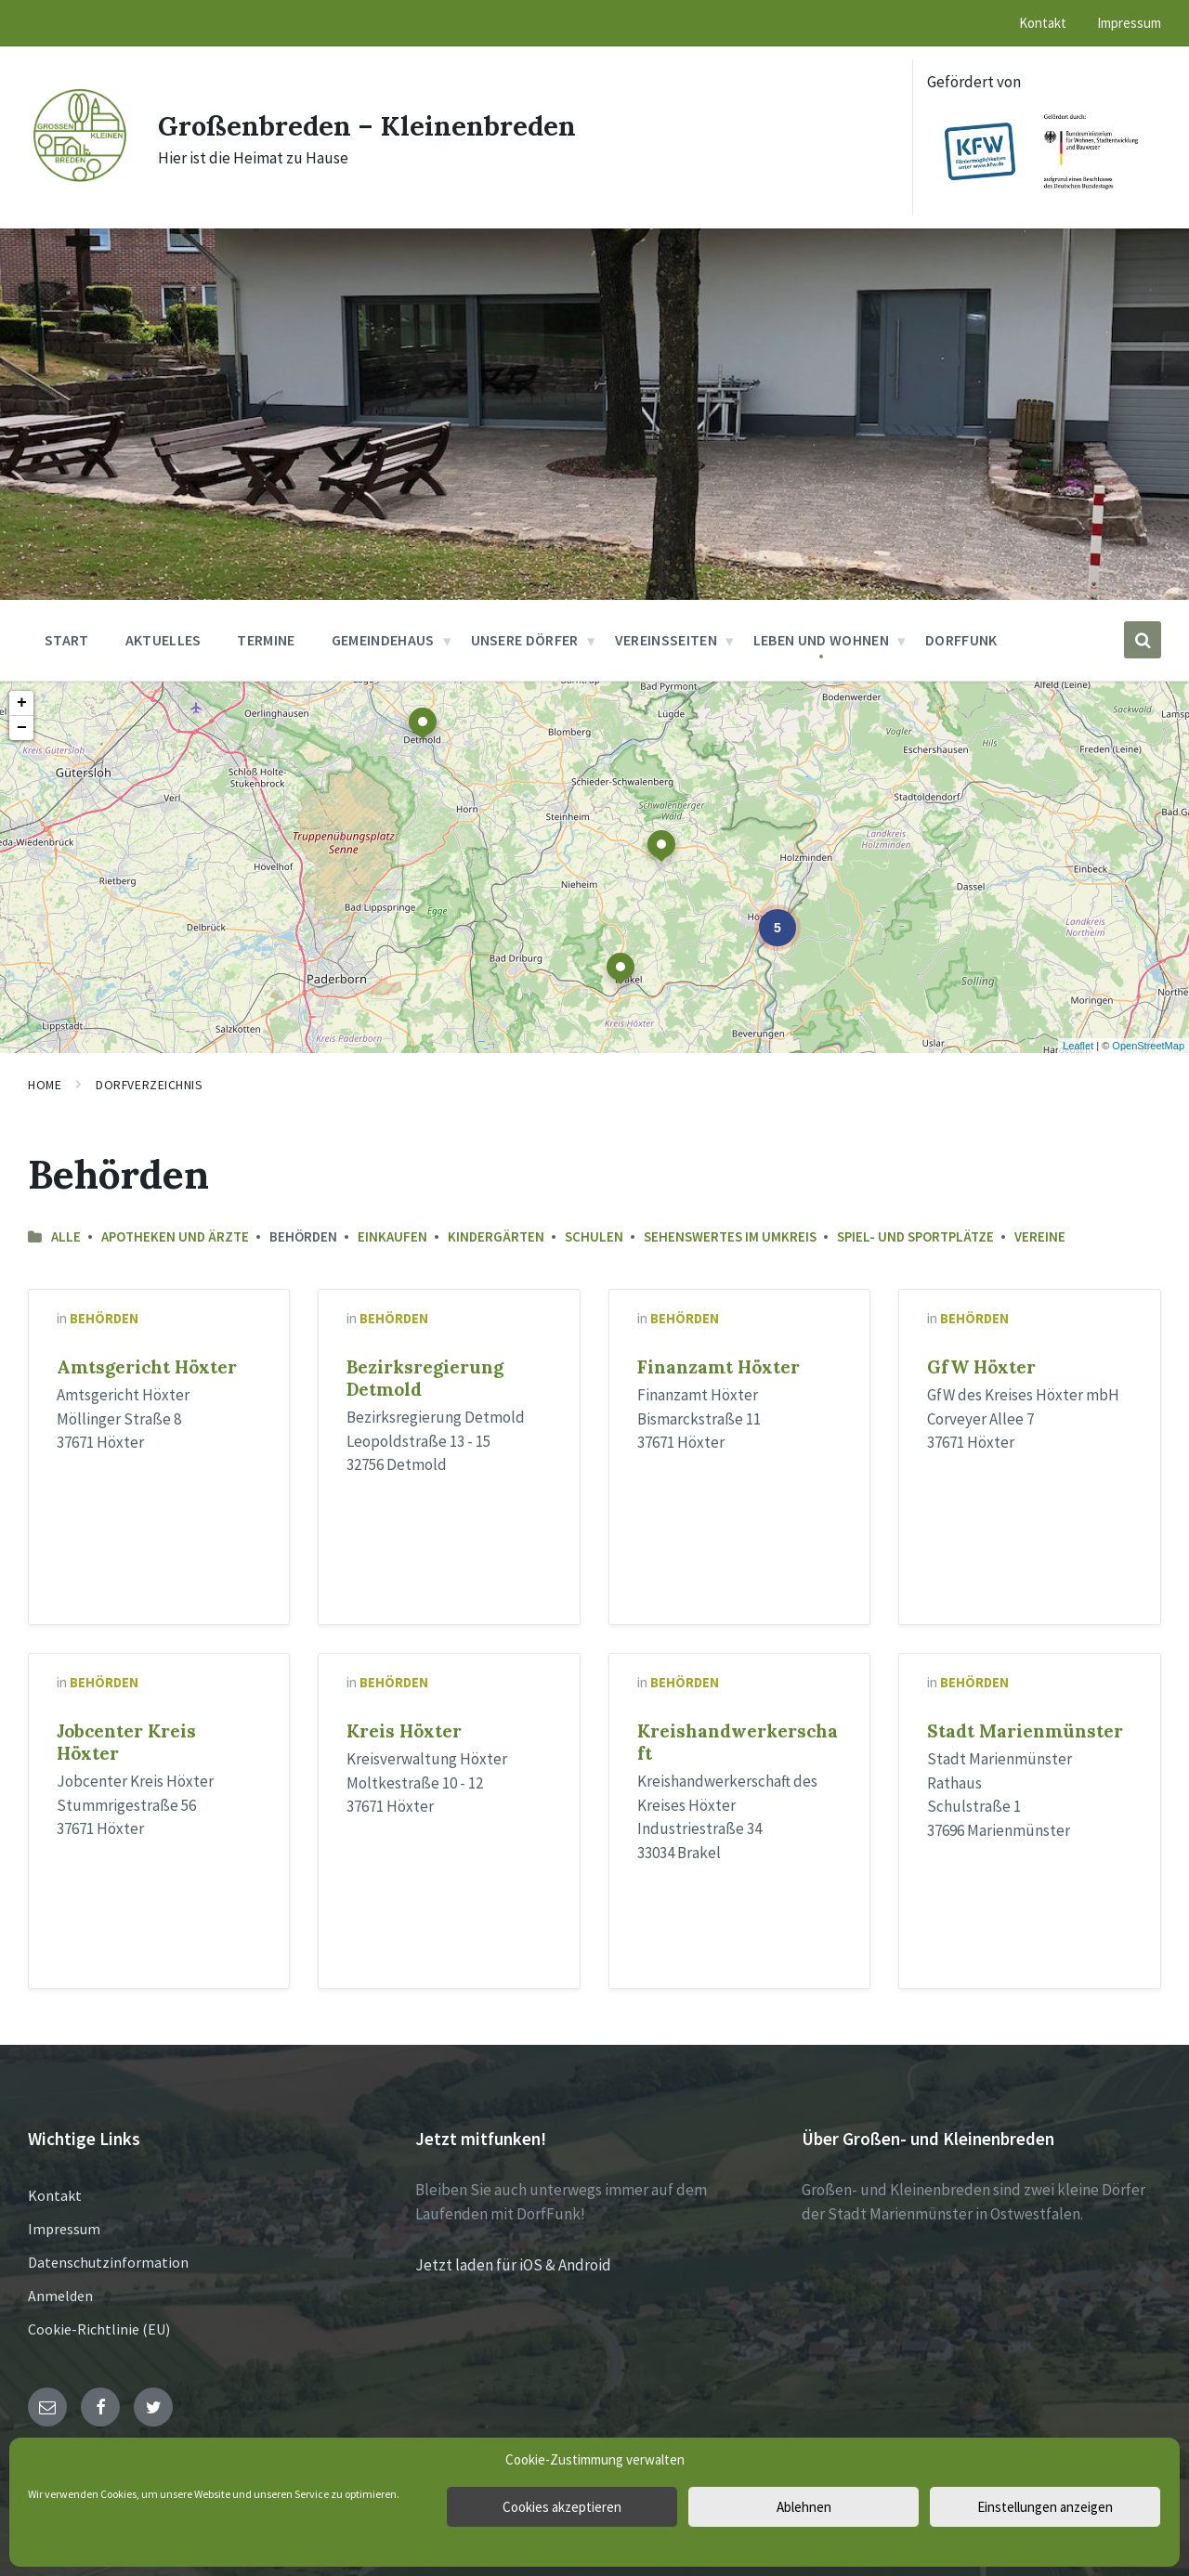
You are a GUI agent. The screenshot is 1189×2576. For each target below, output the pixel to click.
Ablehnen (804, 2507)
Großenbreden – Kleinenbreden (371, 125)
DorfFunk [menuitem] (961, 640)
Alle (66, 1236)
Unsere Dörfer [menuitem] (525, 640)
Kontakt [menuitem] (1042, 23)
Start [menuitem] (67, 640)
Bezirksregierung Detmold (424, 1378)
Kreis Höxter (404, 1731)
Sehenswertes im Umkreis (730, 1236)
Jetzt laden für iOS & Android (513, 2265)
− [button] (22, 728)
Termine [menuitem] (265, 640)
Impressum (64, 2228)
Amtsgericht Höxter (147, 1367)
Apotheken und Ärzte (175, 1236)
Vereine (1039, 1236)
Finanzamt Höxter (718, 1367)
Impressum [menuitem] (1129, 23)
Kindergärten (496, 1236)
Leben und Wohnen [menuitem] (821, 640)
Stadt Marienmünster (1025, 1731)
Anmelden (60, 2295)
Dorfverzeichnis (149, 1084)
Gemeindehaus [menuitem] (383, 640)
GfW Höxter (981, 1367)
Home (44, 1084)
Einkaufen (392, 1236)
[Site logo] (79, 180)
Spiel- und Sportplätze (915, 1236)
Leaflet (1078, 1045)
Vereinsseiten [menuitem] (666, 640)
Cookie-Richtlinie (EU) (99, 2329)
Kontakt (55, 2195)
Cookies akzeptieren (562, 2507)
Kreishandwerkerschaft (737, 1742)
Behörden (104, 1318)
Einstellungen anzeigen (1045, 2507)
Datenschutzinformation (108, 2262)
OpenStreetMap (1148, 1045)
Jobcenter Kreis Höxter (126, 1742)
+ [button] (22, 703)
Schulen (594, 1236)
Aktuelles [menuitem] (163, 640)
